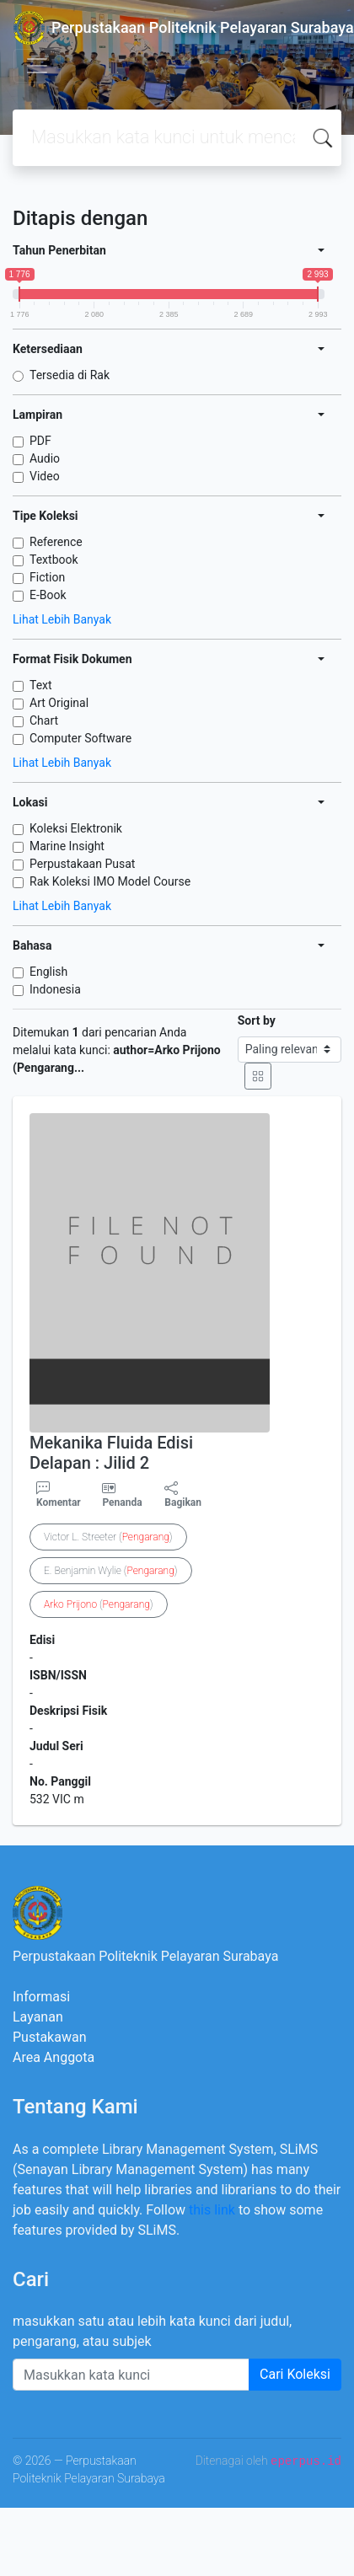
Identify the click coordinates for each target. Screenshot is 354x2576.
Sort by (257, 1020)
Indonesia (55, 989)
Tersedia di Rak (70, 375)
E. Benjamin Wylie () (111, 1571)
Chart (44, 720)
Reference (56, 542)
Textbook (54, 559)
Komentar (58, 1494)
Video (45, 476)
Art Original (59, 703)
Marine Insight (67, 846)
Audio (45, 458)
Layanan (38, 2017)
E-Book (48, 595)
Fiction (47, 577)
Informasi (41, 1997)
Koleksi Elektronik (76, 828)
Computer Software (80, 738)
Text (41, 685)
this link (212, 2210)
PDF (40, 440)
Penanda (122, 1502)
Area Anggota (53, 2057)
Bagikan (182, 1494)
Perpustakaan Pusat (82, 863)
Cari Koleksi (295, 2374)
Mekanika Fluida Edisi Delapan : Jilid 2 (111, 1453)
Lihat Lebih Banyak (62, 619)
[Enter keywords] (131, 2375)
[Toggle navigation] (37, 66)
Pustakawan (49, 2037)
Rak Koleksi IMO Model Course (110, 881)
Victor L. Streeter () (108, 1537)
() (98, 1604)
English (48, 971)
